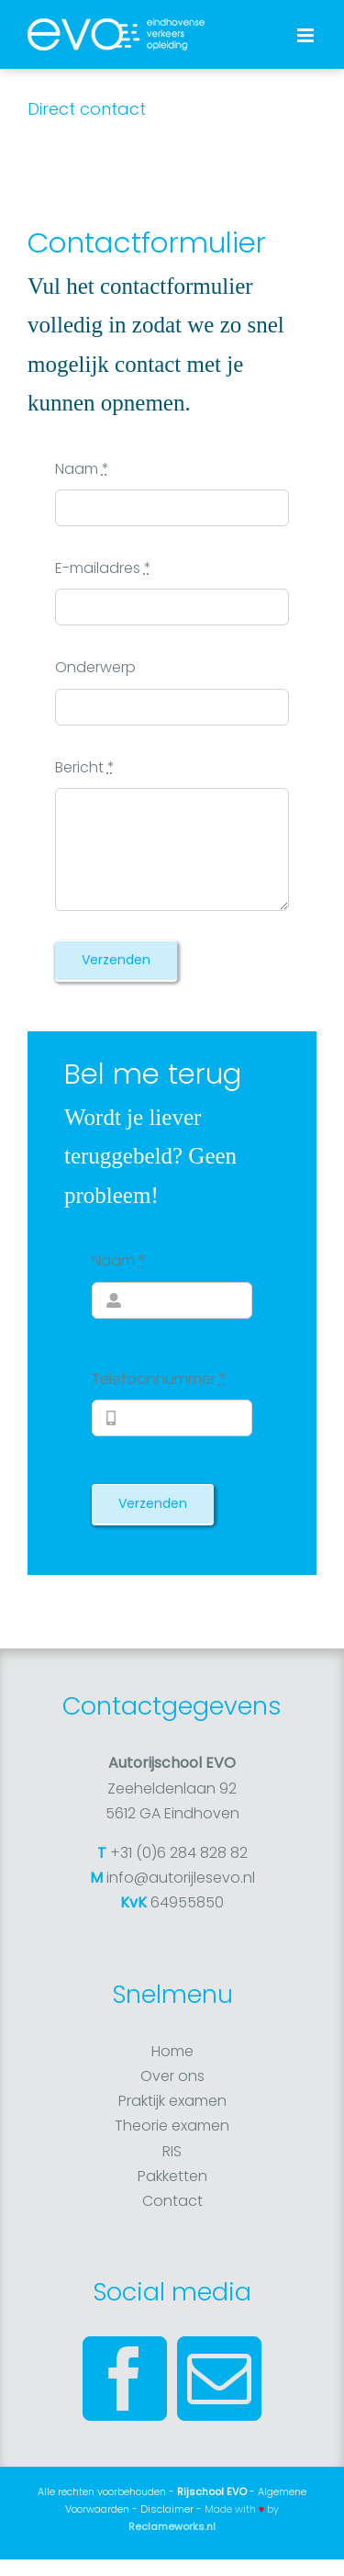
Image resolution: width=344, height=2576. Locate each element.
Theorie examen (172, 2125)
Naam (82, 468)
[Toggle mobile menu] (306, 35)
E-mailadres (103, 568)
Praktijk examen (172, 2100)
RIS (172, 2151)
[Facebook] (125, 2378)
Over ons (172, 2076)
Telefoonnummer (159, 1378)
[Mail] (219, 2378)
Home (172, 2051)
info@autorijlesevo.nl (180, 1877)
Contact (172, 2200)
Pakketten (172, 2176)
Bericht (85, 767)
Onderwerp (95, 667)
